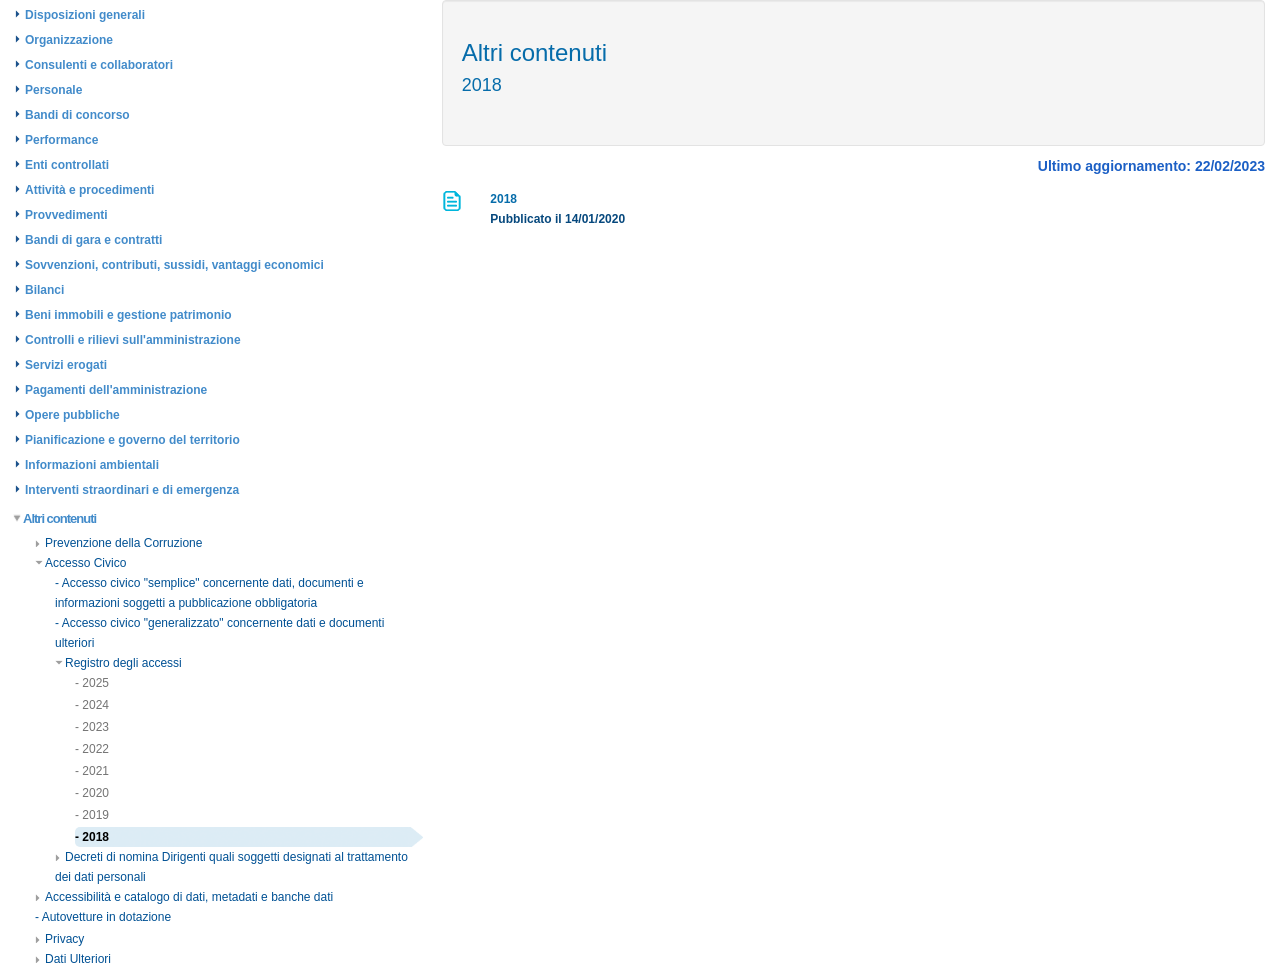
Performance (61, 140)
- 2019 (92, 815)
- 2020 (92, 793)
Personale (53, 90)
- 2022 (92, 749)
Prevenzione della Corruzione (118, 543)
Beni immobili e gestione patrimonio (128, 315)
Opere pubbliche (72, 415)
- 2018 (92, 837)
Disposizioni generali (85, 15)
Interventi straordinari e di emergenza (132, 490)
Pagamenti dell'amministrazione (116, 390)
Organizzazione (69, 40)
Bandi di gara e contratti (93, 240)
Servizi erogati (66, 365)
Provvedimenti (66, 215)
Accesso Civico (80, 563)
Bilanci (44, 290)
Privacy (59, 939)
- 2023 (92, 727)
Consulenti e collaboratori (99, 65)
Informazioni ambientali (92, 465)
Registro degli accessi (118, 663)
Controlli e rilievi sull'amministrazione (133, 340)
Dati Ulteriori (73, 959)
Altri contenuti (55, 518)
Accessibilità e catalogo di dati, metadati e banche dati (184, 897)
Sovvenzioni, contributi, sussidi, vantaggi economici (174, 265)
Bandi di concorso (77, 115)
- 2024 (92, 705)
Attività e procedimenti (89, 190)
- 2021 (92, 771)
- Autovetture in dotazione (103, 917)
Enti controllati (67, 165)
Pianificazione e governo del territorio (132, 440)
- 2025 (92, 683)
